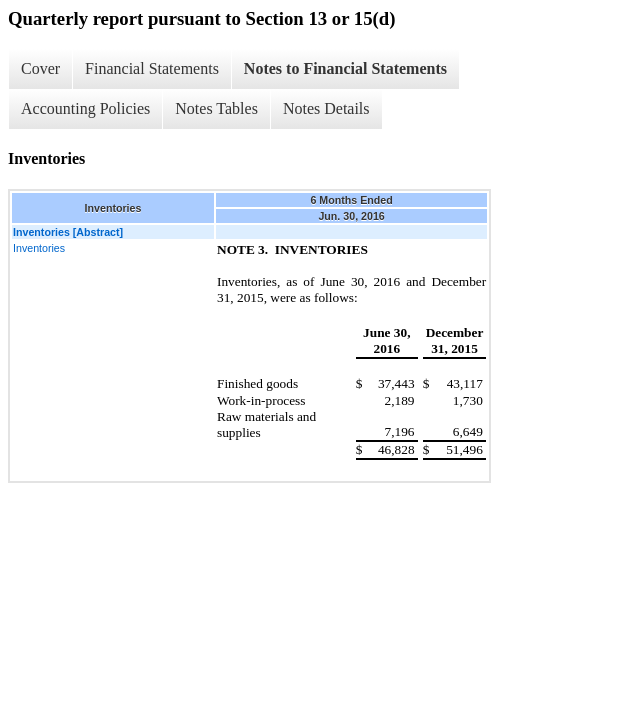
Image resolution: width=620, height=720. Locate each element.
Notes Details (326, 108)
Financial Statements (152, 68)
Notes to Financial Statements (345, 68)
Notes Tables (216, 108)
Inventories (39, 248)
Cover (40, 68)
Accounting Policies (85, 108)
